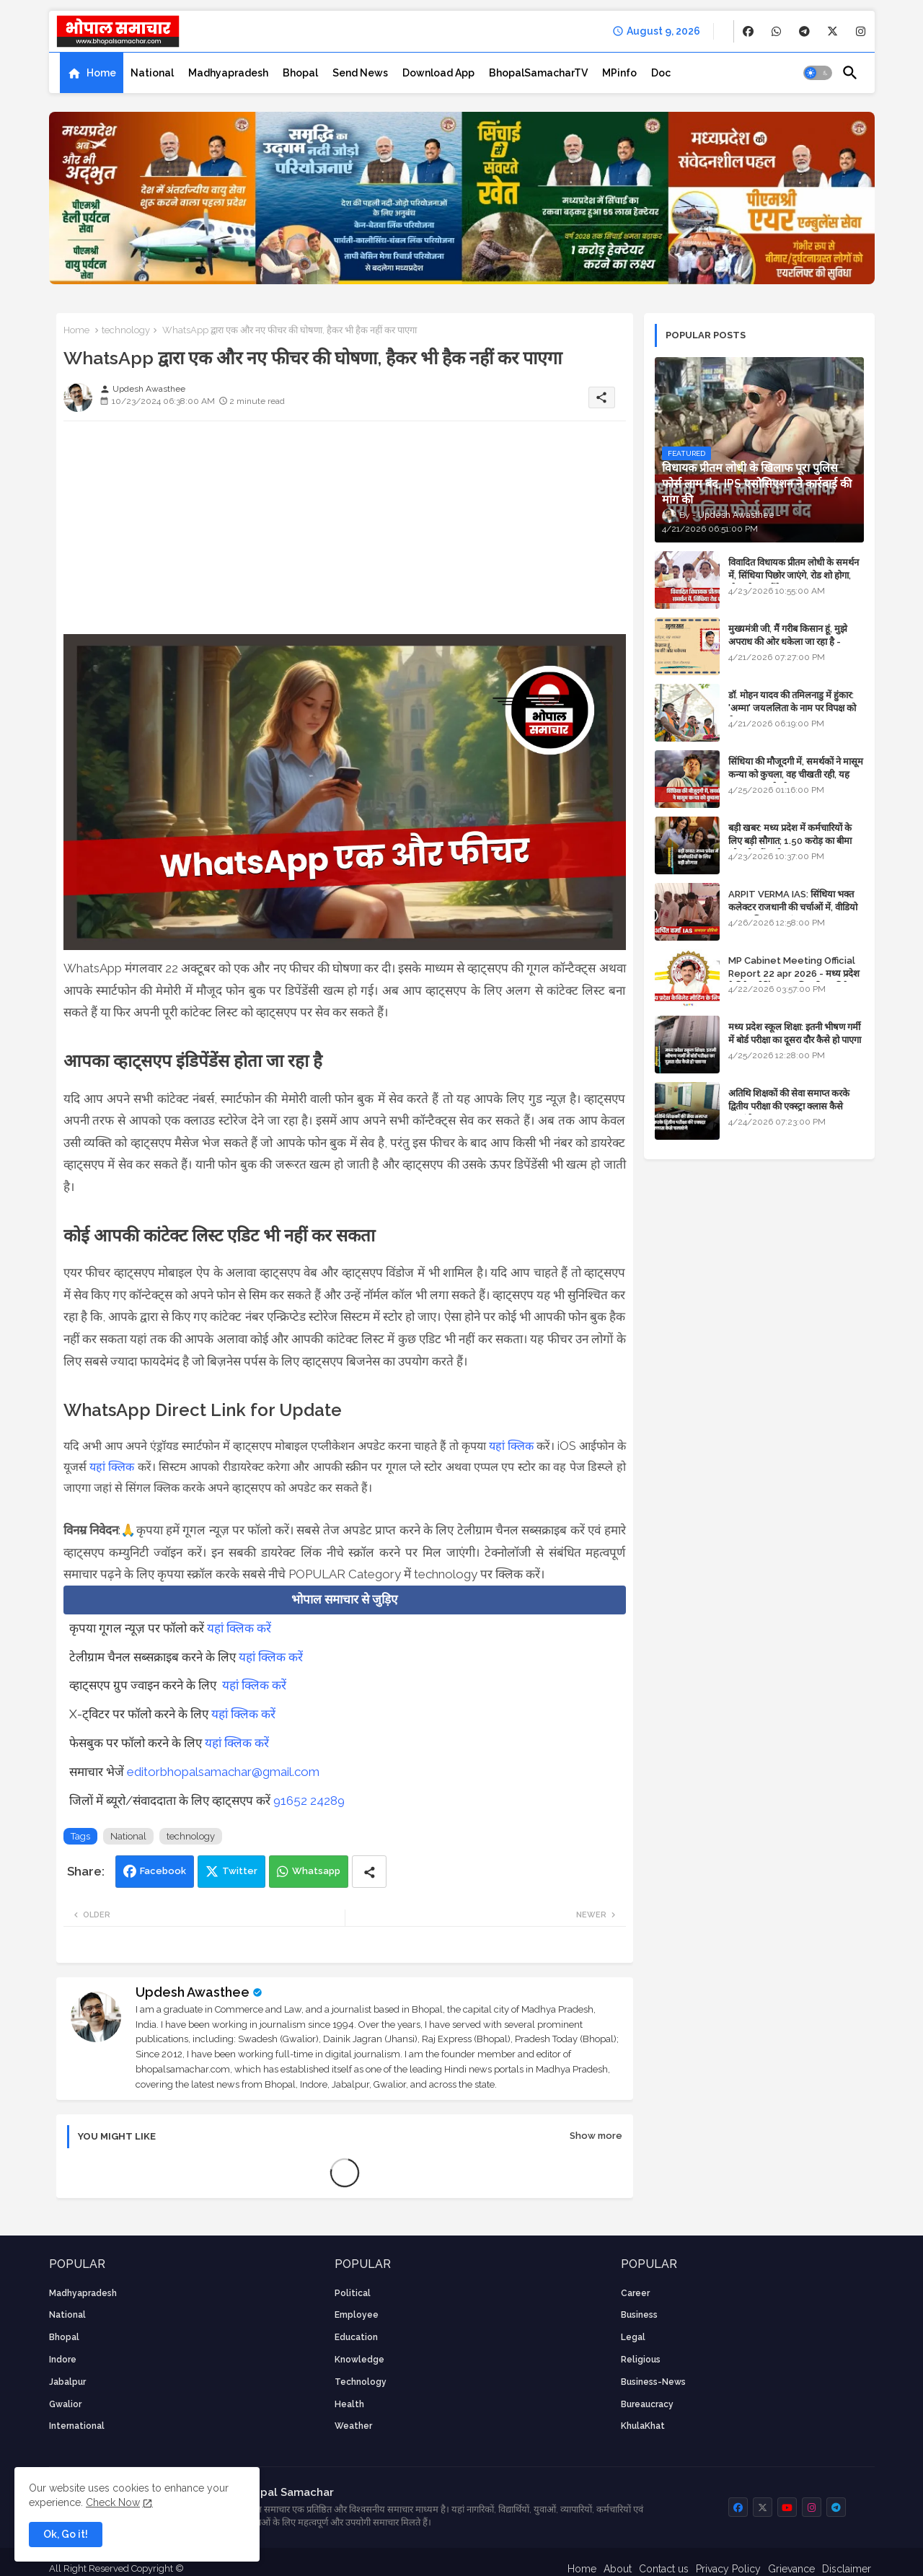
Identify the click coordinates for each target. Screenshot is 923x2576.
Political (353, 2293)
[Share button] (369, 1871)
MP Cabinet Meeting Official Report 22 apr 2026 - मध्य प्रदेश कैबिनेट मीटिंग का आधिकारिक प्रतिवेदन (794, 973)
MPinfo (619, 73)
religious (641, 2360)
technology (126, 330)
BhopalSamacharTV (538, 73)
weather (353, 2426)
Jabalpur (67, 2382)
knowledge (359, 2360)
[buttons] (748, 31)
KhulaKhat (643, 2426)
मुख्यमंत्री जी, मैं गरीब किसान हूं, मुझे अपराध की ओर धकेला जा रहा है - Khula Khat (787, 641)
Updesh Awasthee (192, 1992)
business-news (653, 2382)
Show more (596, 2135)
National (152, 73)
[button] (817, 73)
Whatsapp (316, 1870)
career (635, 2293)
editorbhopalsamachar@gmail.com (223, 1771)
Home (101, 73)
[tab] (91, 73)
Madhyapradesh (228, 73)
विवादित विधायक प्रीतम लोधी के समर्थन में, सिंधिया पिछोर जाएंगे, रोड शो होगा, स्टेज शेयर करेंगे (793, 575)
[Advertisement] (344, 533)
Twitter (239, 1870)
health (349, 2404)
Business (639, 2315)
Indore (62, 2360)
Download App (438, 73)
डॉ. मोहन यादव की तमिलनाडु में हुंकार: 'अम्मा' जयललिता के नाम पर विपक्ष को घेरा (792, 708)
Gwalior (65, 2404)
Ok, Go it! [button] (65, 2534)
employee (357, 2315)
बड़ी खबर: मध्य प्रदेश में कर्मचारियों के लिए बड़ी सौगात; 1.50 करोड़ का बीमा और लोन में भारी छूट (790, 840)
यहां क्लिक (511, 1446)
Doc (661, 73)
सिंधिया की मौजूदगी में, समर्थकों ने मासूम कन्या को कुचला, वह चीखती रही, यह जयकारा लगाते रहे (795, 774)
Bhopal (300, 73)
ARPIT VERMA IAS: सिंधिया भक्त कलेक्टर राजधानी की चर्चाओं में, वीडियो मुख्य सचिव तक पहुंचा (792, 907)
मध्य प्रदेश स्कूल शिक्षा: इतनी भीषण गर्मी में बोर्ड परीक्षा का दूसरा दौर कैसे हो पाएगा (794, 1033)
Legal (633, 2337)
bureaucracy (647, 2404)
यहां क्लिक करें (239, 1628)
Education (356, 2337)
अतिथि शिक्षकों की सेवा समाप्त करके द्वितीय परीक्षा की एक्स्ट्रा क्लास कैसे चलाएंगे (788, 1106)
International (77, 2426)
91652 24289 (309, 1800)
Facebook (163, 1870)
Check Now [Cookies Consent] (113, 2502)
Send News (360, 73)
